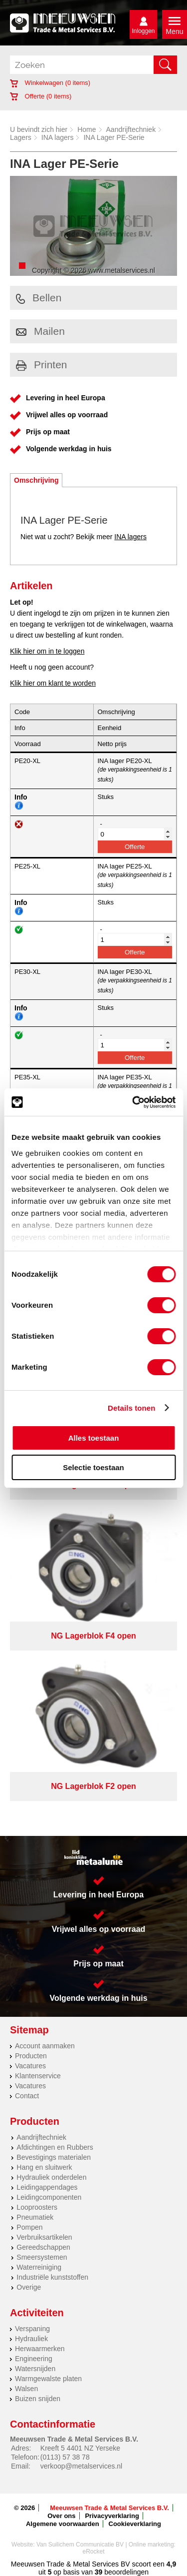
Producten (31, 2056)
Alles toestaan (93, 1438)
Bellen (38, 297)
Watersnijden (35, 2369)
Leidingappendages (46, 2187)
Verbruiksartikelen (44, 2237)
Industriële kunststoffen (52, 2277)
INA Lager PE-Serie (113, 137)
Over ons (61, 2516)
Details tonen (131, 1408)
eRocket (93, 2551)
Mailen (40, 331)
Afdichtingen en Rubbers (54, 2147)
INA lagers (57, 137)
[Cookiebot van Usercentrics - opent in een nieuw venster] (133, 1102)
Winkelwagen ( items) (50, 82)
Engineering (33, 2359)
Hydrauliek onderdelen (51, 2177)
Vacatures (30, 2066)
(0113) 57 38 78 (65, 2457)
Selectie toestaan (93, 1467)
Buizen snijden (37, 2399)
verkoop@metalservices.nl (81, 2466)
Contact (27, 2096)
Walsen (26, 2389)
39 (99, 2572)
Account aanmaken (45, 2046)
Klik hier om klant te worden (53, 683)
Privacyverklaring (112, 2516)
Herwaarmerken (40, 2349)
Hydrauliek (31, 2339)
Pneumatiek (34, 2217)
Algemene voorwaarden (62, 2524)
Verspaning (32, 2329)
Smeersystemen (41, 2257)
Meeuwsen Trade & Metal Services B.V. (109, 2508)
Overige (28, 2287)
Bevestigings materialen (53, 2157)
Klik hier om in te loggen (47, 651)
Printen (41, 364)
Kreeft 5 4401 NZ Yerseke (80, 2448)
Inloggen (143, 30)
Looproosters (36, 2207)
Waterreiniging (38, 2267)
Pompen (29, 2227)
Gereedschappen (43, 2247)
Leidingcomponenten (48, 2197)
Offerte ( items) (40, 96)
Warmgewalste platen (48, 2379)
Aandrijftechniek (131, 129)
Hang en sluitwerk (44, 2167)
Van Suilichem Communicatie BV (80, 2544)
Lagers (20, 137)
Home (86, 129)
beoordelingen (125, 2572)
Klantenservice (38, 2076)
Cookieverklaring (135, 2524)
